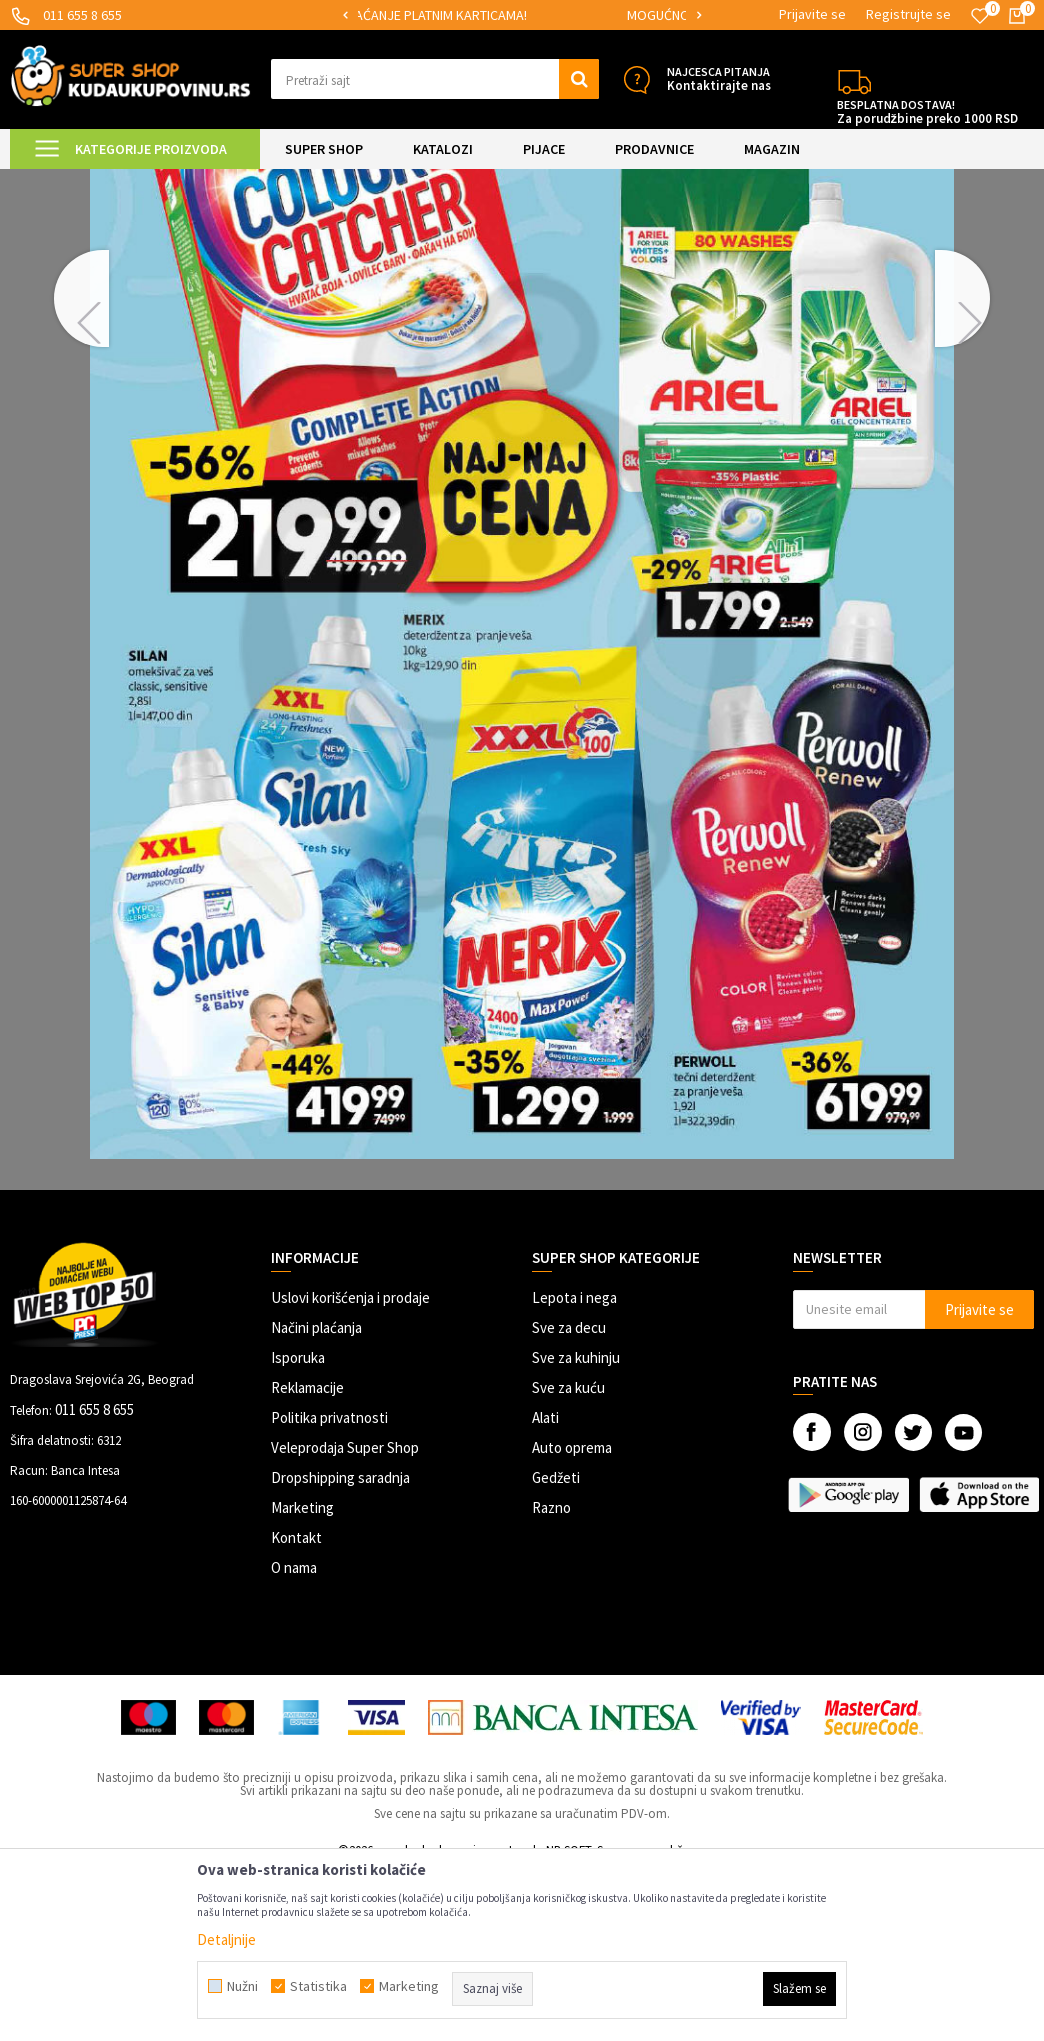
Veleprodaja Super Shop (345, 1616)
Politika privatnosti (329, 1586)
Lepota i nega (574, 1466)
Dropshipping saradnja (340, 1646)
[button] (435, 79)
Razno (551, 1676)
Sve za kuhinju (576, 1526)
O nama (294, 1736)
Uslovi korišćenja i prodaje (350, 1466)
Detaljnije (226, 1939)
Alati (545, 1586)
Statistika (318, 1986)
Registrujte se (908, 14)
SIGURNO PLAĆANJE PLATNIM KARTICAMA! (520, 15)
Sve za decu (569, 1496)
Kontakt (296, 1706)
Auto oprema (572, 1616)
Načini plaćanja (316, 1496)
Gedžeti (556, 1646)
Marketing (302, 1676)
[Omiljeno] (980, 16)
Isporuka (298, 1526)
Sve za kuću (568, 1556)
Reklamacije (307, 1556)
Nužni (242, 1986)
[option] (522, 15)
